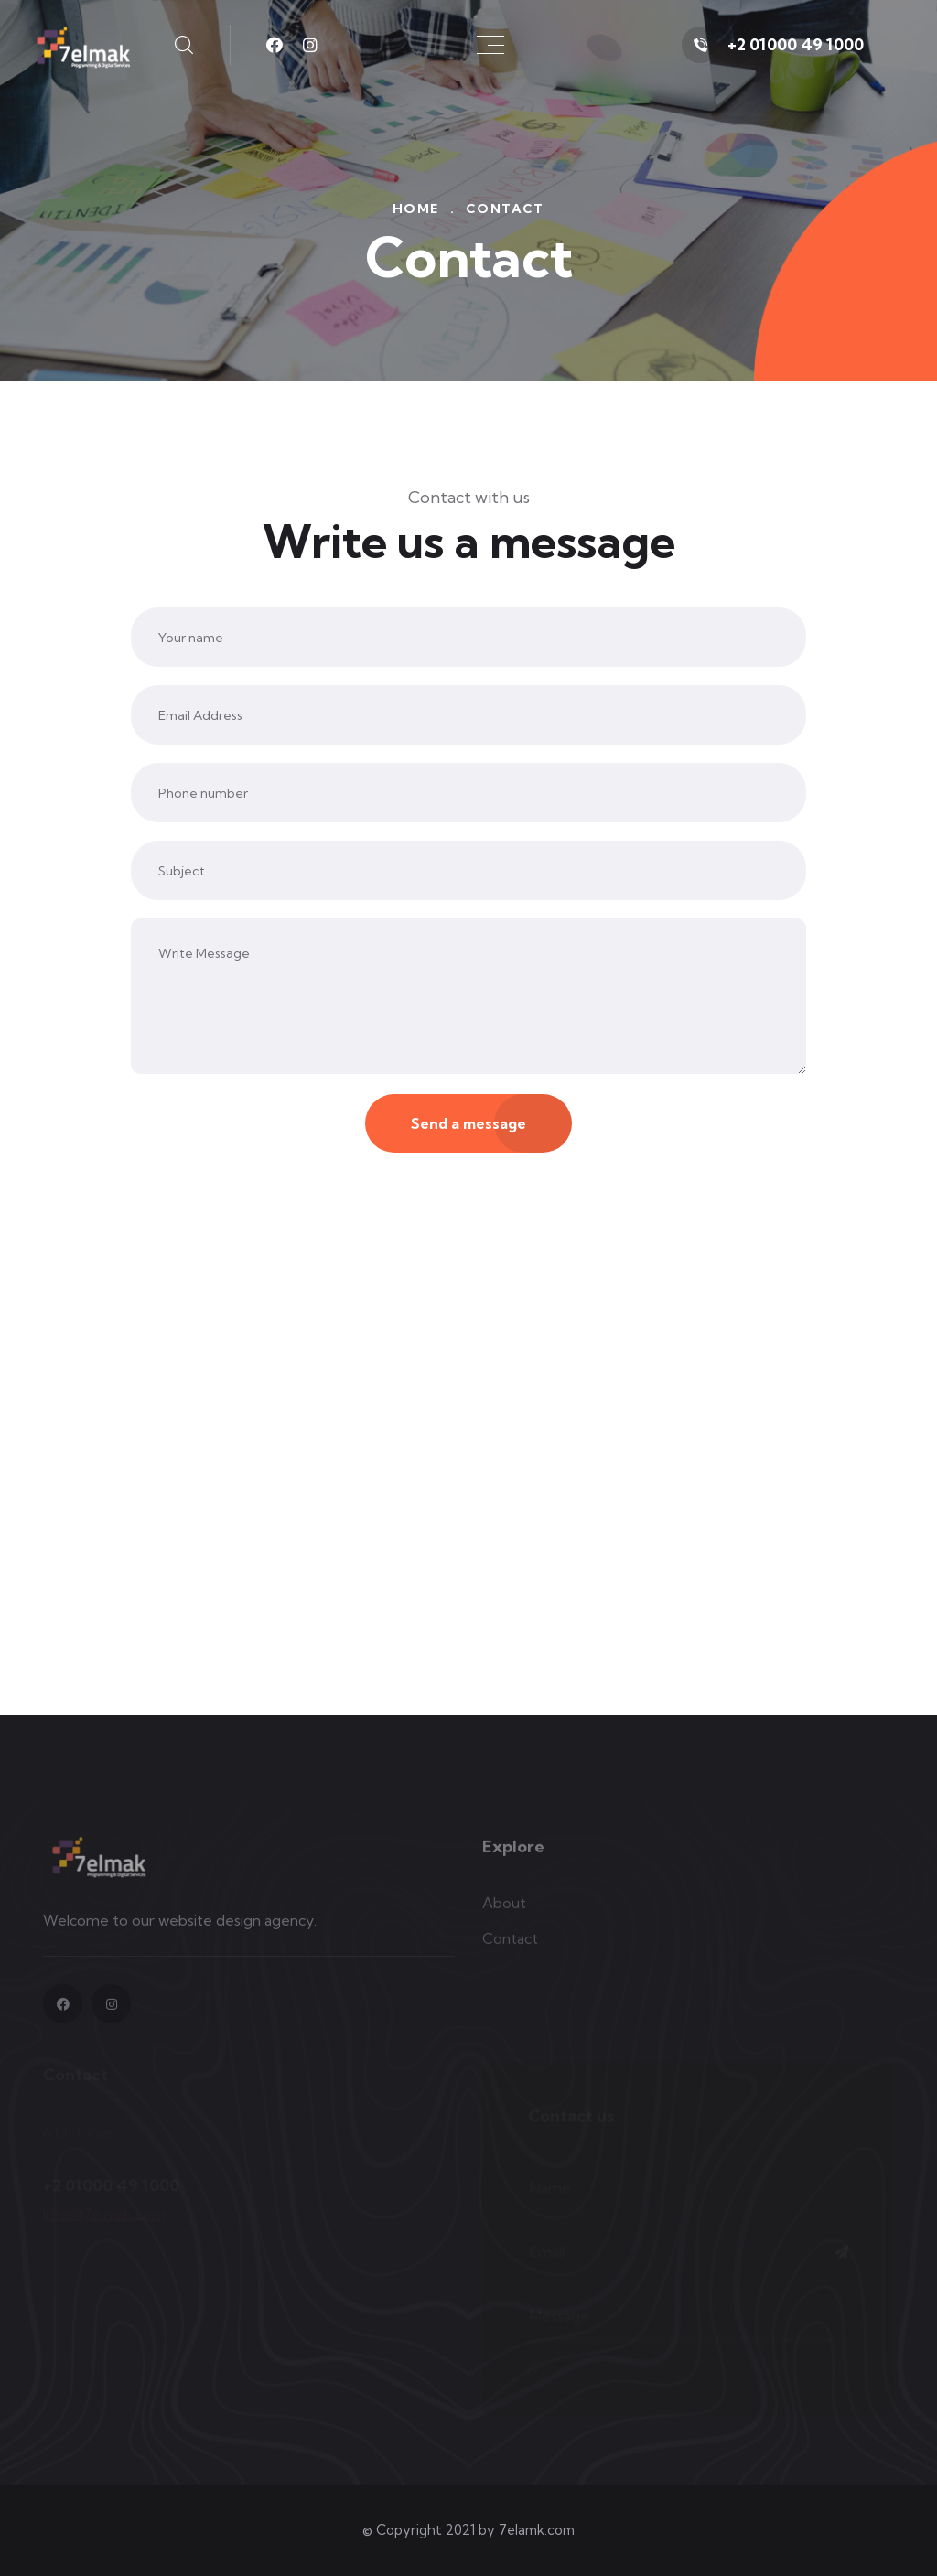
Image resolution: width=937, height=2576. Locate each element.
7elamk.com (537, 2529)
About (504, 1909)
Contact (510, 1945)
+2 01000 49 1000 (795, 44)
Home (416, 208)
